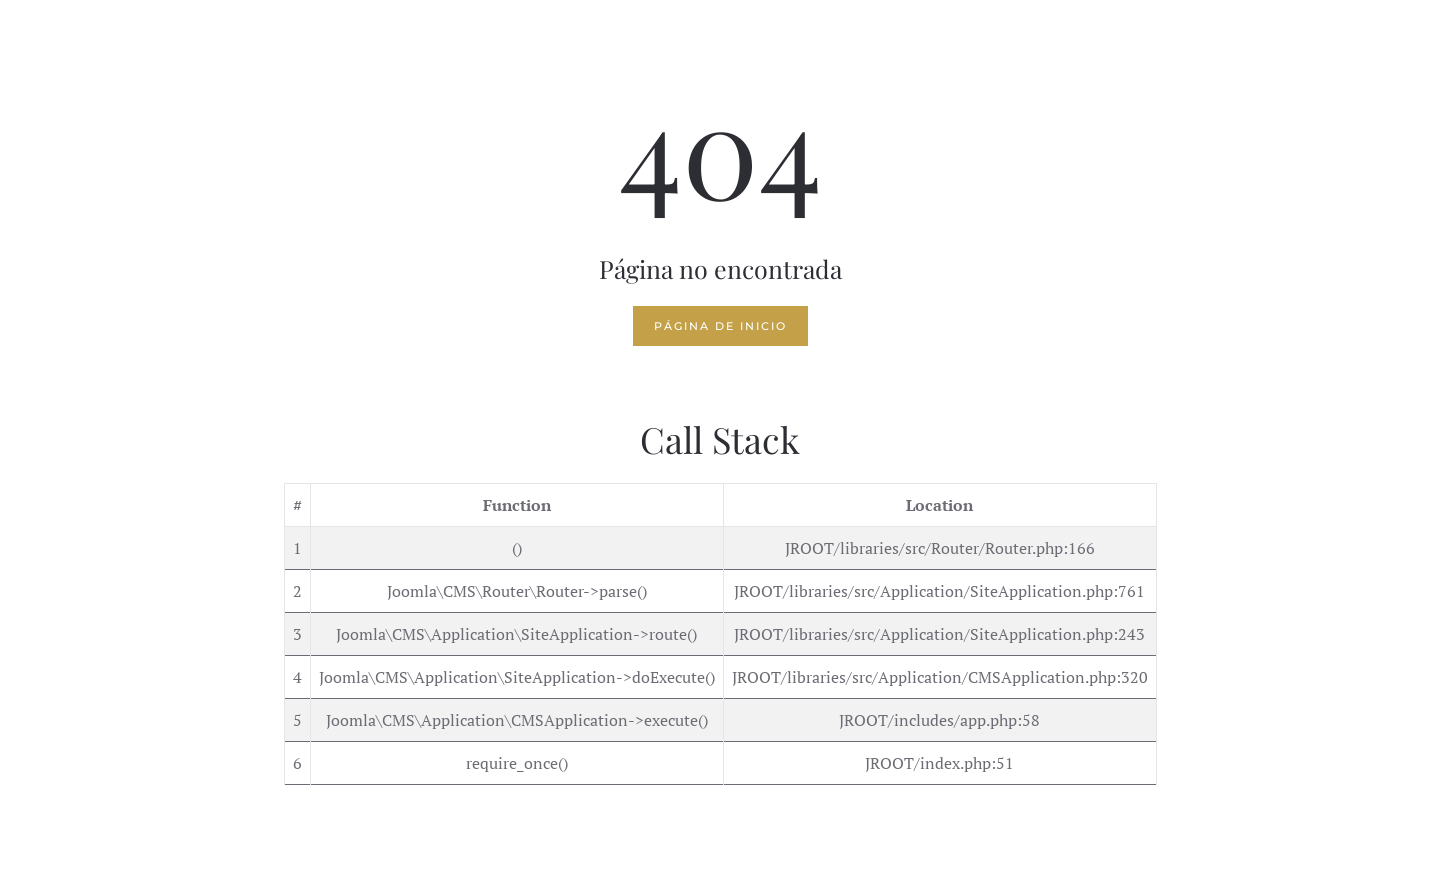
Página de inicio (720, 326)
